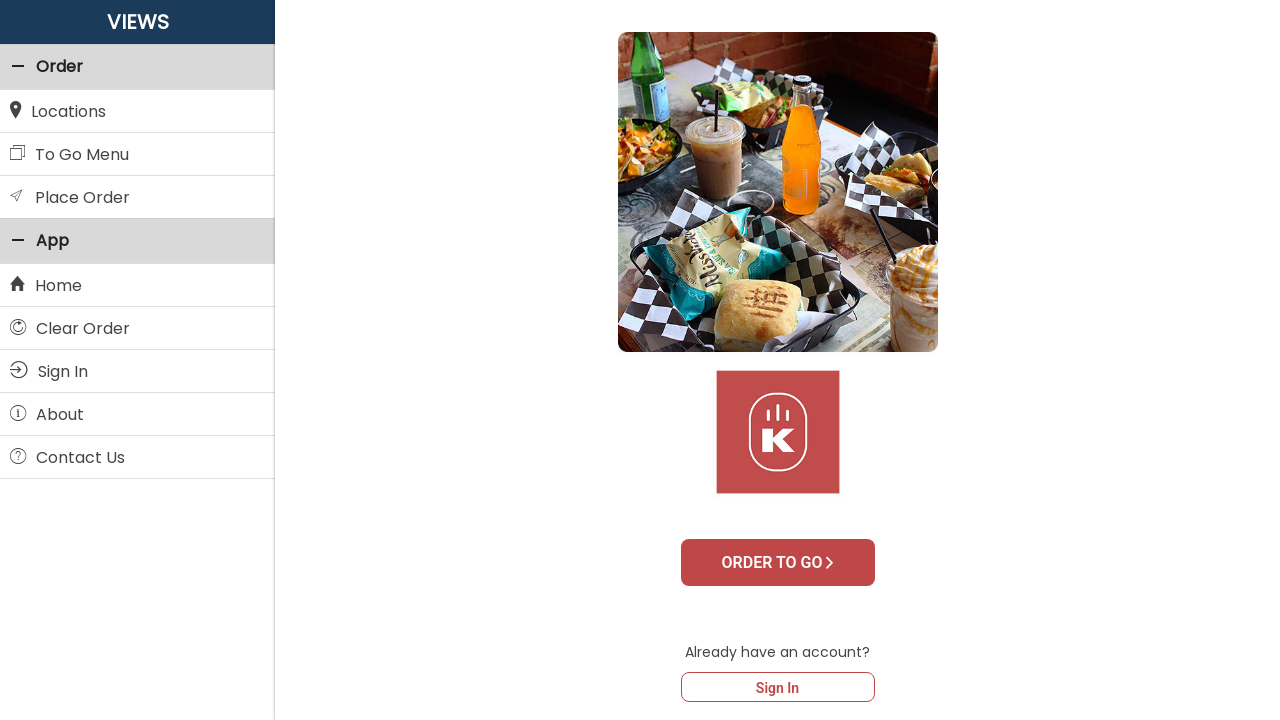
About (47, 413)
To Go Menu (69, 153)
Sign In (777, 688)
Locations (58, 110)
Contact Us (67, 456)
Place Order (70, 196)
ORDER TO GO (778, 562)
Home (46, 284)
